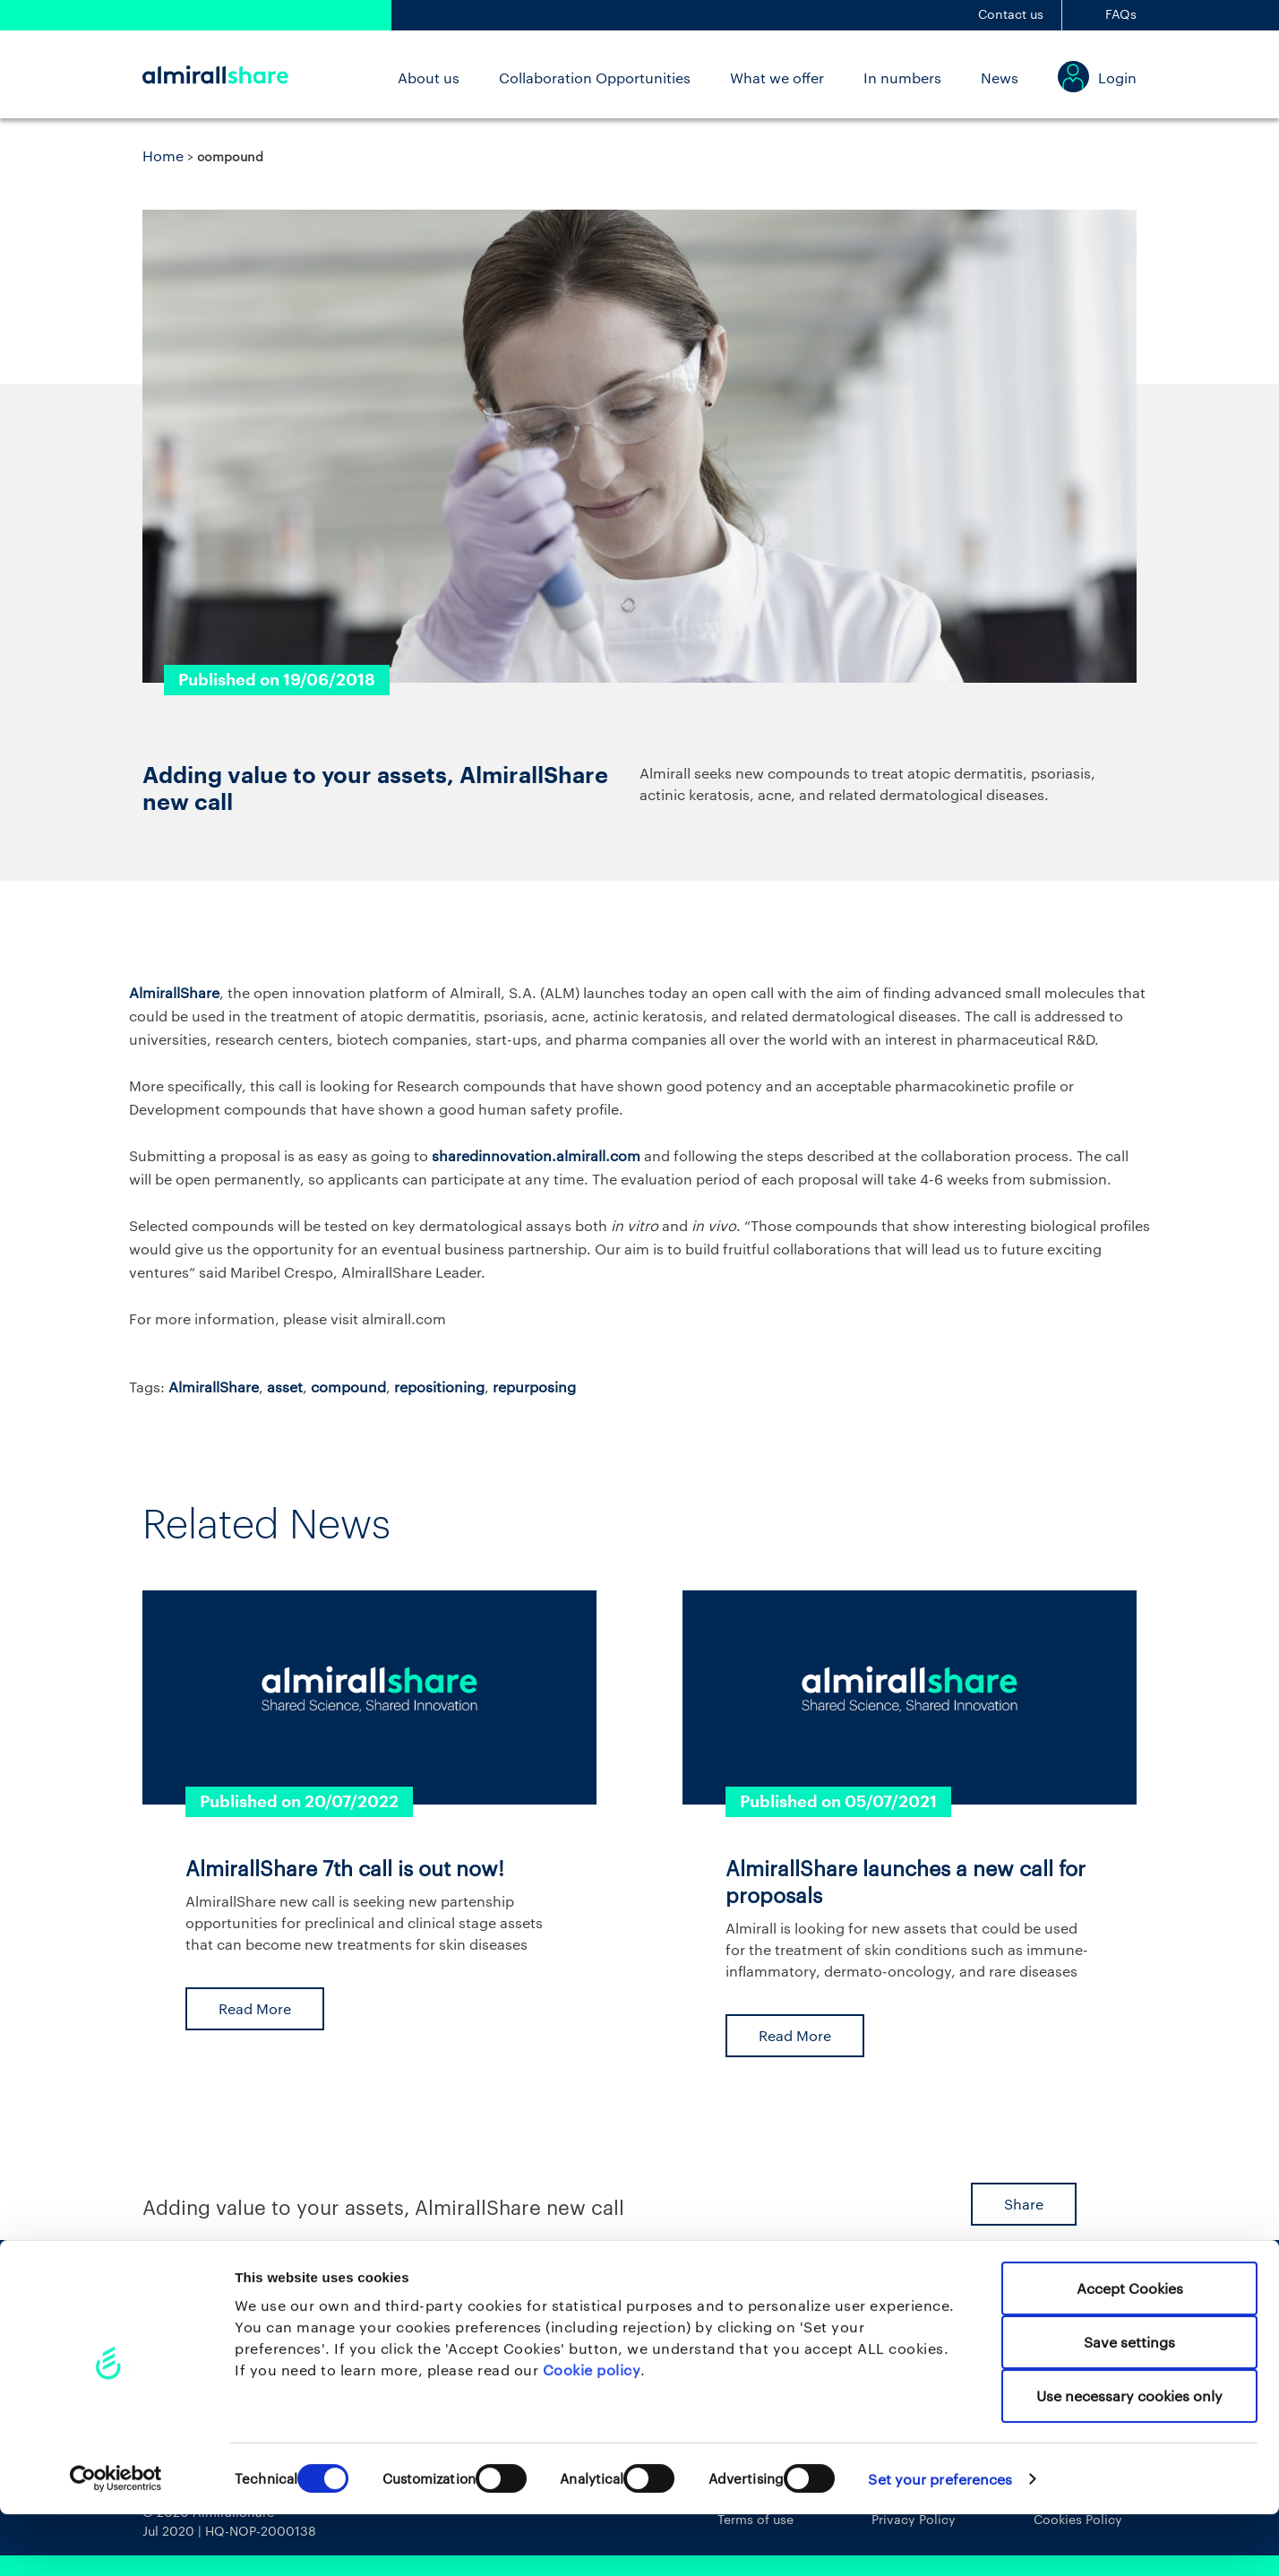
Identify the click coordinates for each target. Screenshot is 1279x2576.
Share (1023, 2203)
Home (163, 155)
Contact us (1010, 14)
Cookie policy (592, 2431)
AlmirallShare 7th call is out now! (344, 1868)
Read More (255, 2008)
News (999, 77)
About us (428, 77)
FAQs (1121, 14)
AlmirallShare (213, 1386)
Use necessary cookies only (1129, 2457)
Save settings (1129, 2403)
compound (348, 1386)
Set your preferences (940, 2540)
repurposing (534, 1386)
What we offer (777, 77)
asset (285, 1386)
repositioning (439, 1386)
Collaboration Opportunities (595, 77)
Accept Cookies (1130, 2349)
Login (1117, 77)
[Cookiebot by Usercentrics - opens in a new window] (116, 2540)
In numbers (902, 77)
